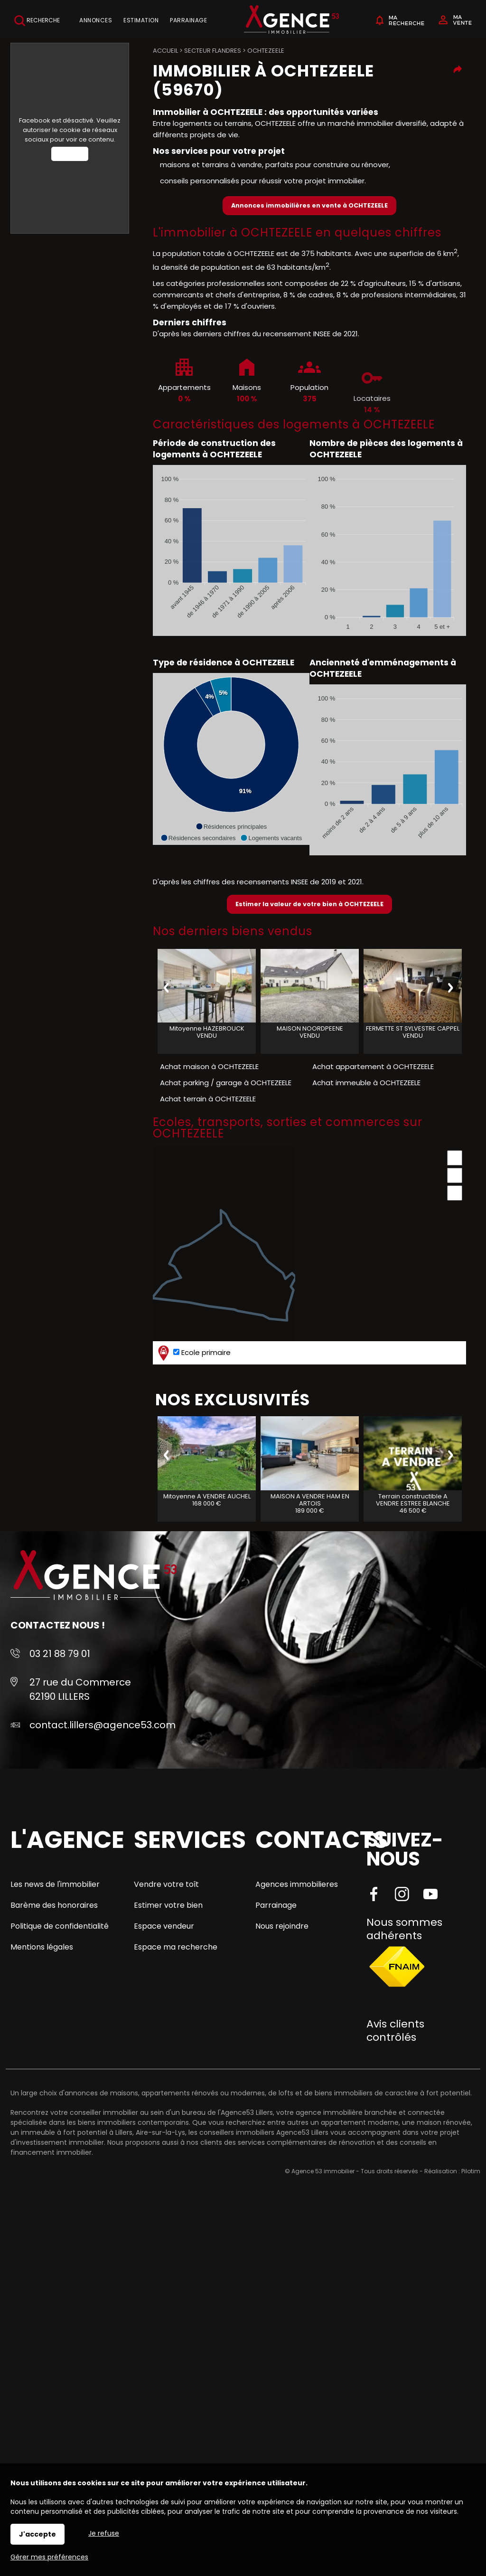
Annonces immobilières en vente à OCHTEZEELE (309, 205)
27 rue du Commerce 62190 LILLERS (80, 1689)
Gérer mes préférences (49, 2557)
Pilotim (470, 2171)
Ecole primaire (193, 1353)
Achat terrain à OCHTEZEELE (208, 1099)
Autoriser (70, 153)
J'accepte (37, 2534)
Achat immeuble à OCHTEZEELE (366, 1083)
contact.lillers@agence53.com (102, 1725)
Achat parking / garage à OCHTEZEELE (225, 1083)
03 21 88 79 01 (59, 1653)
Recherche (37, 20)
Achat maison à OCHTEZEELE (209, 1066)
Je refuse (103, 2533)
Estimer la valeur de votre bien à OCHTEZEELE (309, 904)
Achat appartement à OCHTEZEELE (373, 1066)
